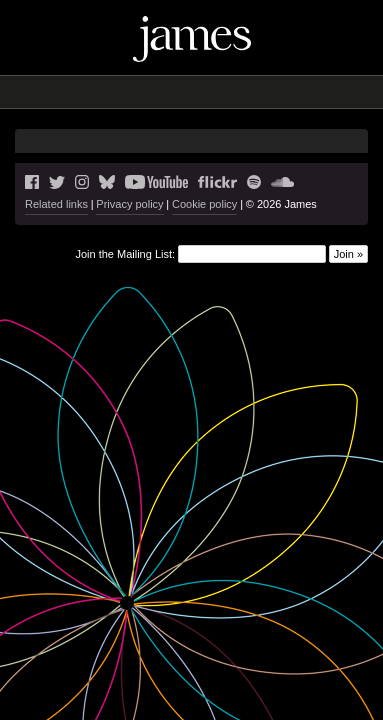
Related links (56, 204)
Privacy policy (129, 204)
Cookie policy (204, 204)
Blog (132, 92)
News (63, 92)
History (275, 92)
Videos (224, 92)
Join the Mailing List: (125, 254)
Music (175, 92)
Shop (321, 92)
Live (99, 92)
